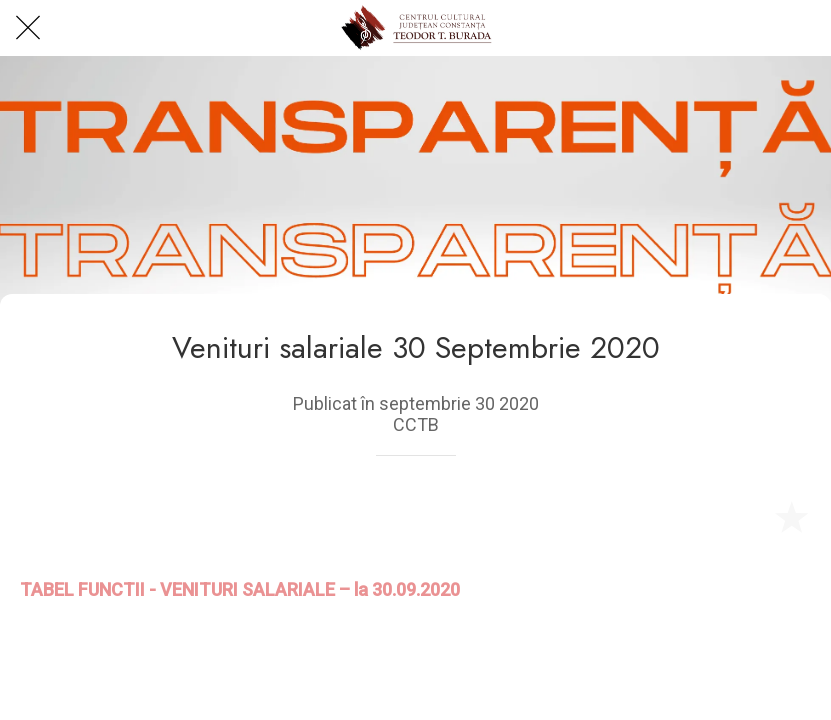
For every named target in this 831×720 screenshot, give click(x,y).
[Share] (743, 516)
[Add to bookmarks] (791, 516)
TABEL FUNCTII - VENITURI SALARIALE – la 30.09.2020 (240, 589)
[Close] (28, 28)
